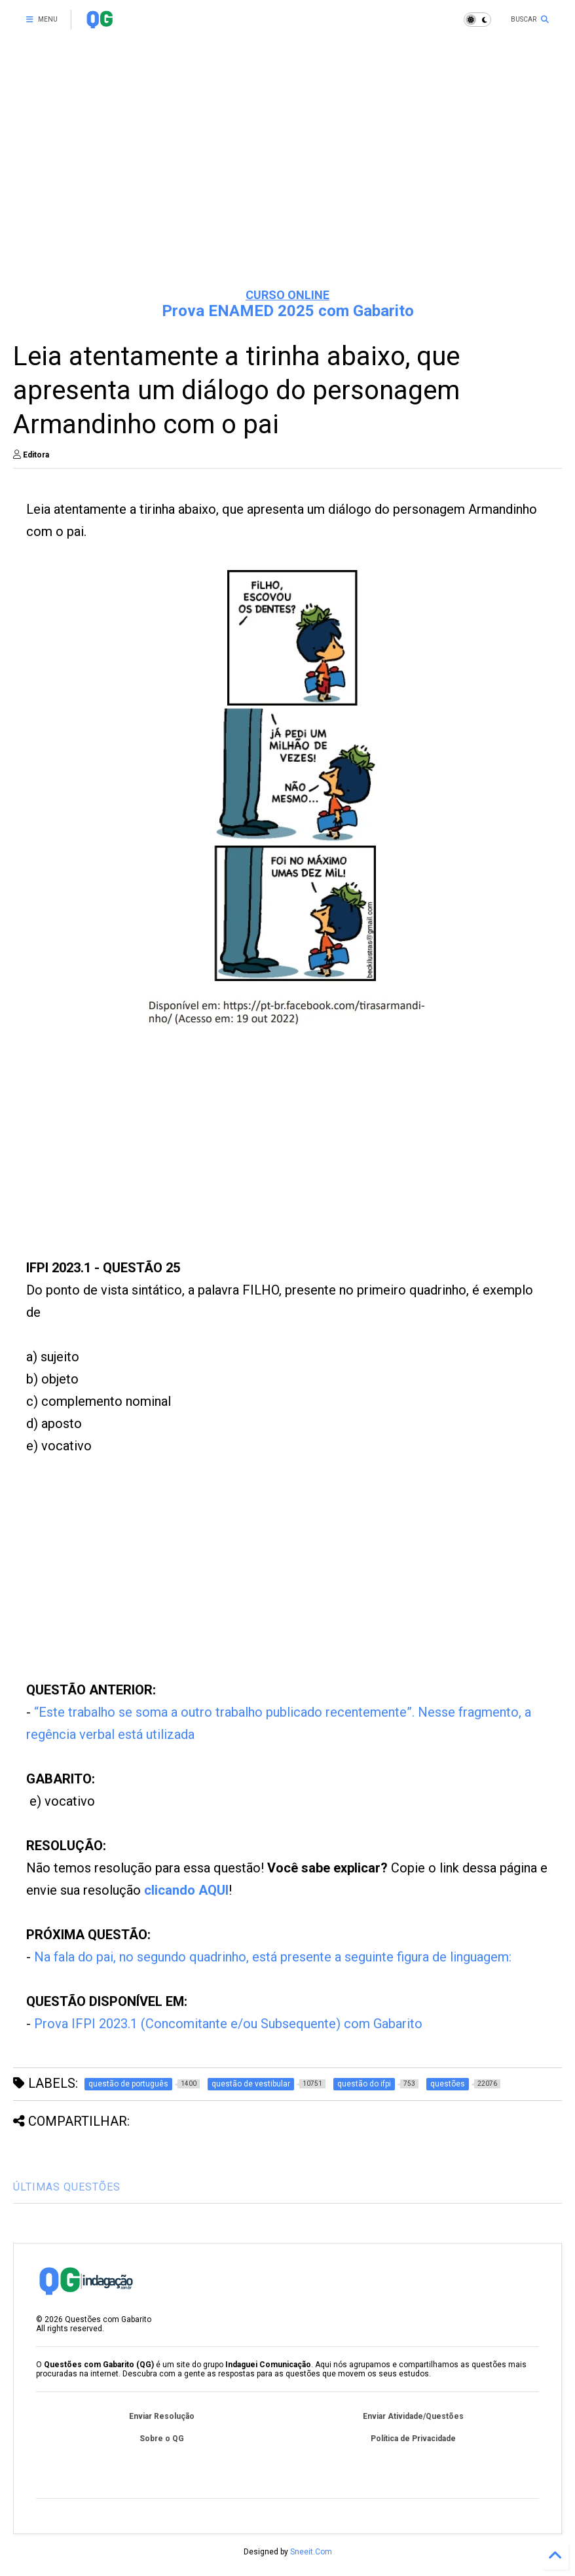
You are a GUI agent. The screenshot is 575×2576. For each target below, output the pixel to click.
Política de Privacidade (413, 2438)
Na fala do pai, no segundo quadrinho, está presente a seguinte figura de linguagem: (272, 1957)
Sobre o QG (161, 2438)
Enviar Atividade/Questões (413, 2416)
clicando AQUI (186, 1890)
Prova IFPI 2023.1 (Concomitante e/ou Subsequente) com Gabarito (228, 2023)
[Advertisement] (287, 176)
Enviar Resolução (162, 2416)
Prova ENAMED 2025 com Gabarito (288, 311)
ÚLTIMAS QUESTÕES (67, 2187)
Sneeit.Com (311, 2551)
